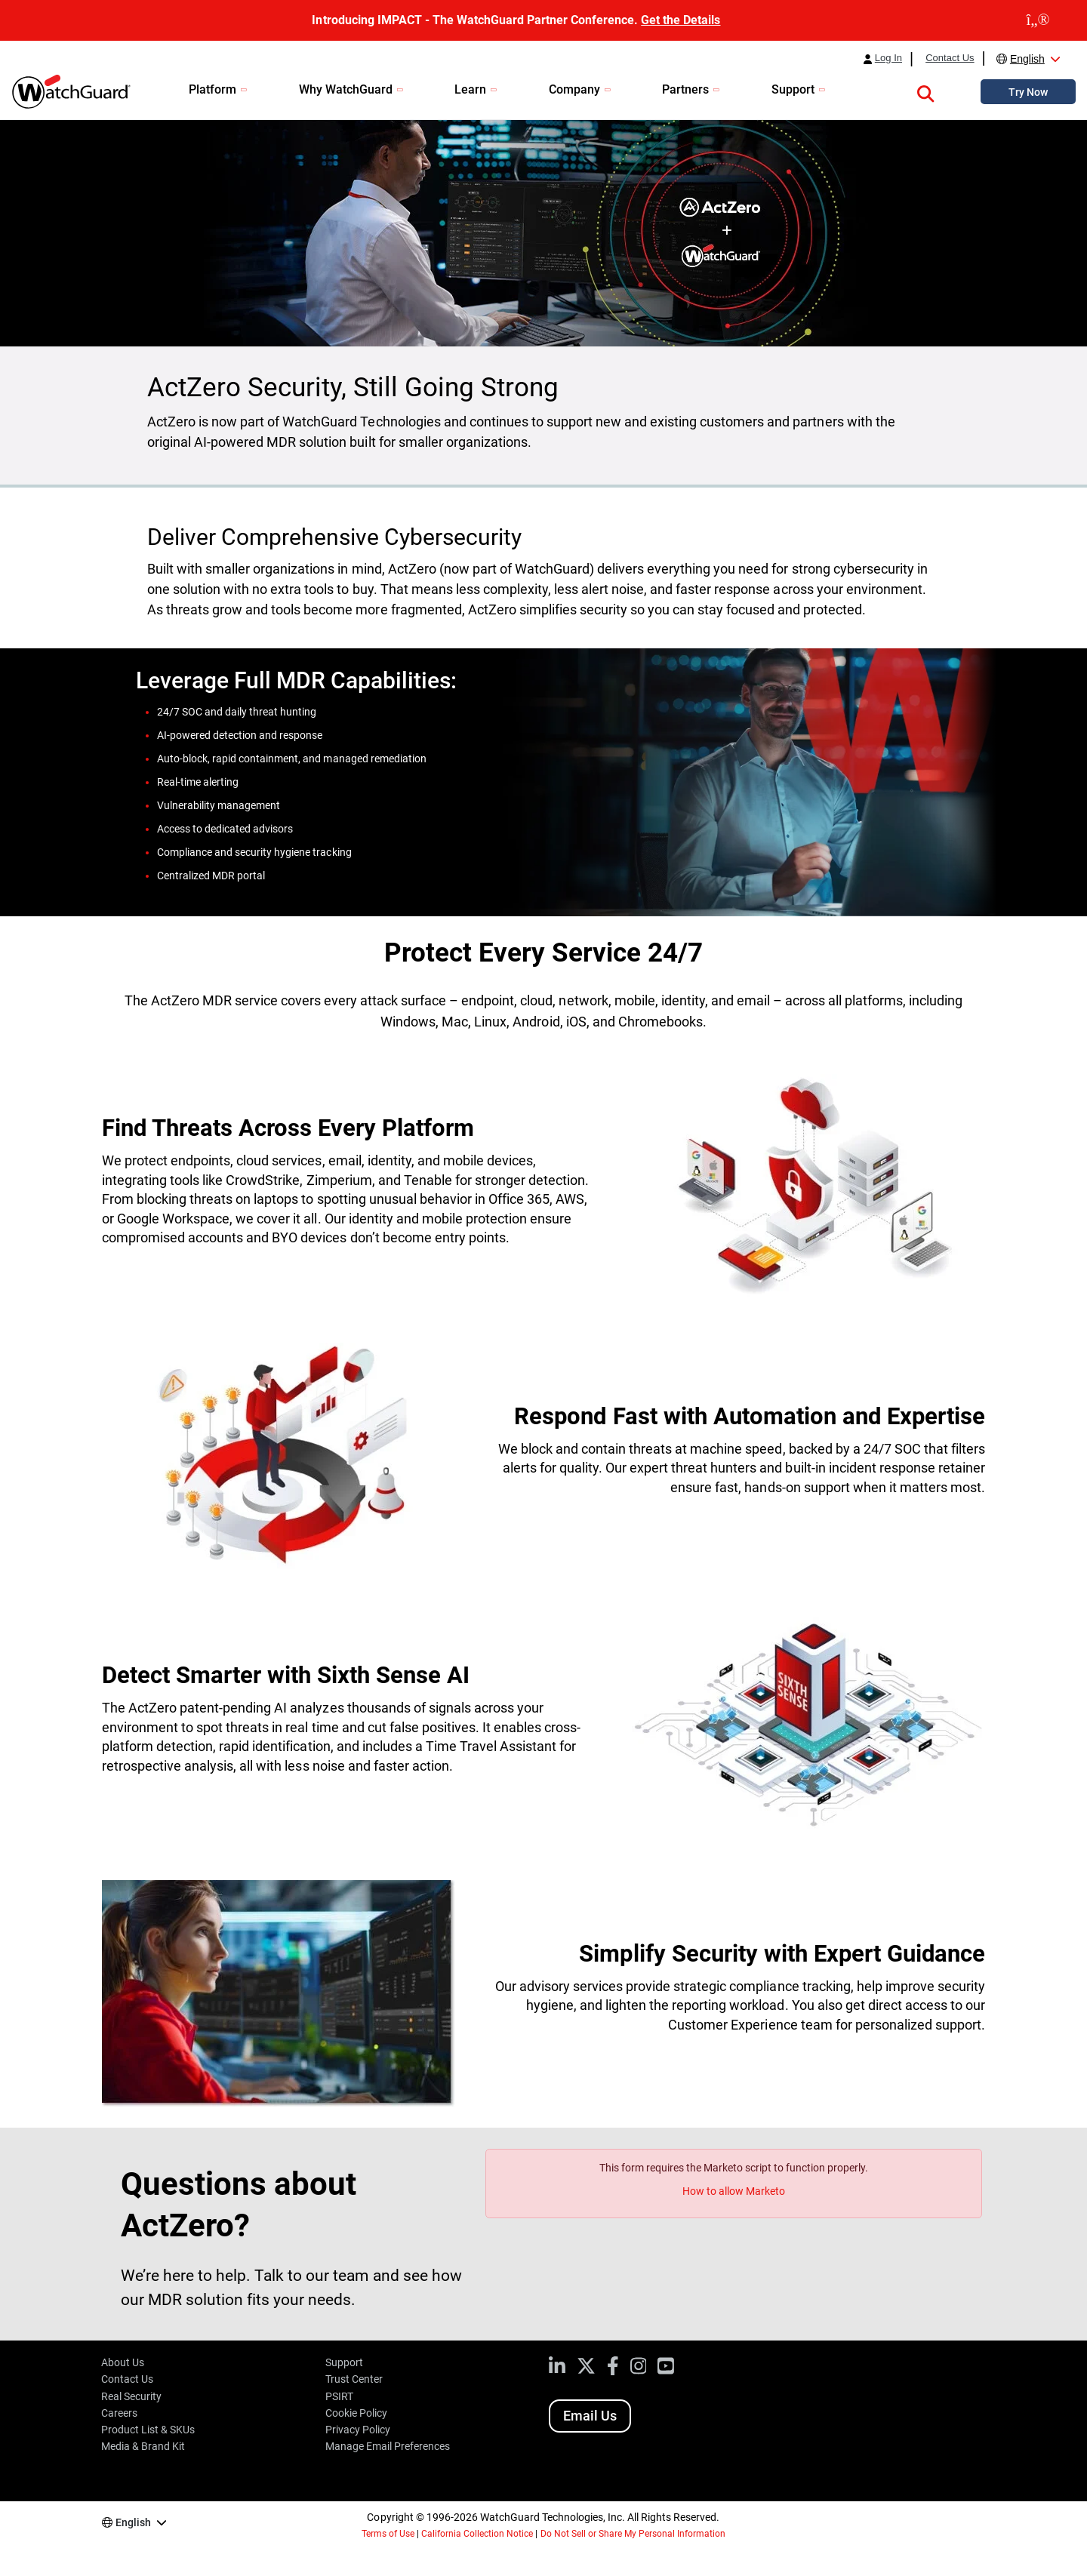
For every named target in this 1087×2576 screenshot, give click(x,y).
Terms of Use (388, 2533)
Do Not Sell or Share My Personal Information (633, 2533)
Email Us (590, 2416)
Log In (888, 58)
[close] (1038, 20)
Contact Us (949, 58)
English (1027, 59)
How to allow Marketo (733, 2191)
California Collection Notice (477, 2533)
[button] (925, 91)
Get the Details (680, 20)
